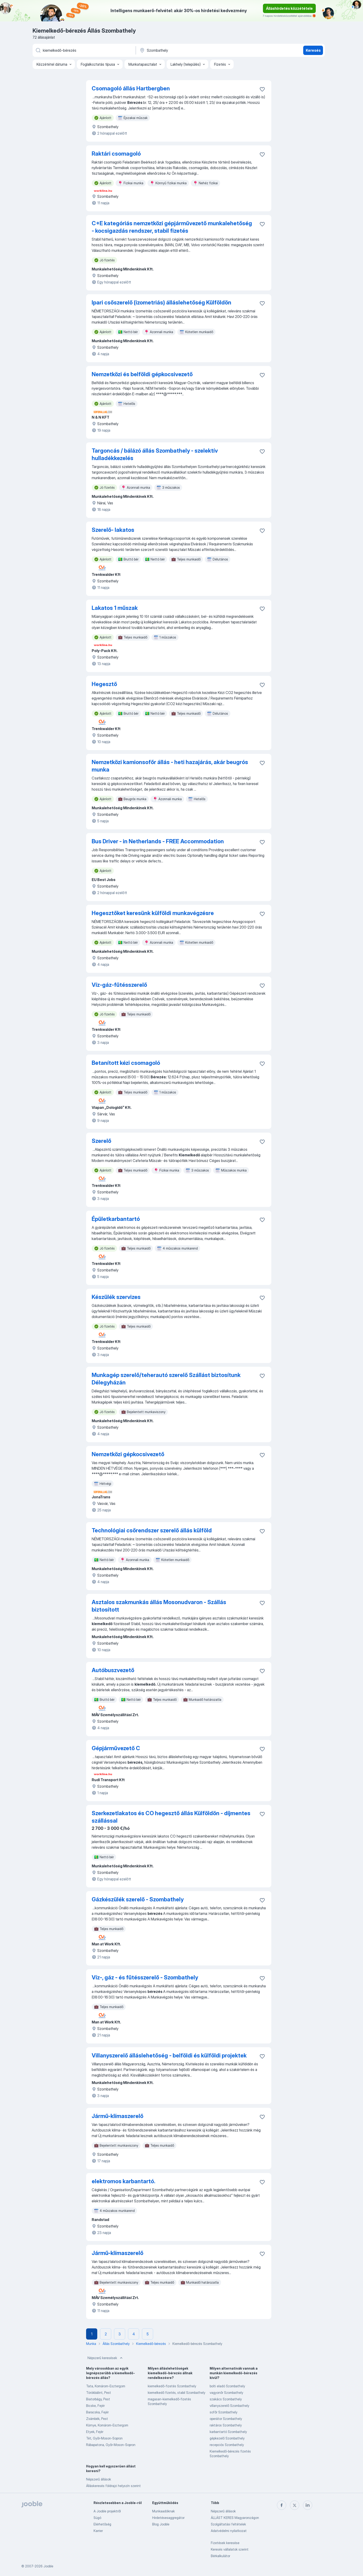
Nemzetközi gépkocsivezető (128, 1454)
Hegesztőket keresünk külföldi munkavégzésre (153, 913)
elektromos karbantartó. (123, 2181)
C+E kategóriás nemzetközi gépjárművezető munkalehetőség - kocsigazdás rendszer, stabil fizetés (172, 227)
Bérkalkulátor (220, 2556)
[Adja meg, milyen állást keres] (84, 50)
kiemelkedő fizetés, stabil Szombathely (176, 2393)
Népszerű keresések (105, 2358)
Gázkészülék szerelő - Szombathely (138, 1899)
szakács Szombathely (226, 2399)
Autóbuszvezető (113, 1670)
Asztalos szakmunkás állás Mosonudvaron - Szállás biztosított (159, 1606)
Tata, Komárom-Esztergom (105, 2386)
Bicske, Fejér (95, 2406)
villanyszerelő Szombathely (229, 2406)
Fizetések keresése (225, 2543)
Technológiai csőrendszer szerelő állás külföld (152, 1530)
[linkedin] (307, 2505)
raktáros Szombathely (226, 2425)
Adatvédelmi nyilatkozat (229, 2531)
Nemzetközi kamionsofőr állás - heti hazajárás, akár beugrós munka (170, 766)
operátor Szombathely (226, 2419)
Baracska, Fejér (97, 2412)
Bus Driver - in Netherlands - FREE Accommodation (158, 841)
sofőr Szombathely (223, 2412)
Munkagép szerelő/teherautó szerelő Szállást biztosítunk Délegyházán (166, 1379)
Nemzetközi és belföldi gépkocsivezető (142, 374)
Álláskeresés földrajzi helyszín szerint (113, 2486)
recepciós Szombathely (227, 2445)
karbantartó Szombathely (228, 2432)
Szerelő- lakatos (113, 529)
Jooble (48, 2566)
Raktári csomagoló (116, 153)
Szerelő (101, 1141)
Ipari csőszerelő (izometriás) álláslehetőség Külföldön (161, 302)
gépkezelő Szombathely (227, 2438)
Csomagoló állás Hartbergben (131, 88)
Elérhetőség (102, 2524)
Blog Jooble (160, 2524)
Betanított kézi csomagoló (126, 1062)
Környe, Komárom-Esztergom (107, 2425)
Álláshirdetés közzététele (289, 8)
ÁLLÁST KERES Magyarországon (235, 2518)
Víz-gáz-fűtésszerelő (119, 984)
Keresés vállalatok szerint (230, 2549)
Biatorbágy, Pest (98, 2399)
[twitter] (294, 2505)
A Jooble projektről (107, 2511)
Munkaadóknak (163, 2511)
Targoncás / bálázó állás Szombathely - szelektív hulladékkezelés (155, 454)
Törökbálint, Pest (98, 2393)
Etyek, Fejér (94, 2432)
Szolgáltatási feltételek (228, 2524)
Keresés (313, 50)
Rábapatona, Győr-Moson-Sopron (110, 2445)
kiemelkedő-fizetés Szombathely (172, 2386)
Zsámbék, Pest (97, 2419)
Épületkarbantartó (116, 1219)
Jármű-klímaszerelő (117, 2116)
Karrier (98, 2531)
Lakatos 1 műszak (115, 608)
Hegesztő (104, 684)
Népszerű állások (98, 2479)
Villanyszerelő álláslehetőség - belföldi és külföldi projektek (169, 2055)
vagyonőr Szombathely (226, 2393)
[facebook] (281, 2505)
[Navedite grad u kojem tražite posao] (188, 50)
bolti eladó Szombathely (227, 2386)
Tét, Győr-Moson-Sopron (104, 2438)
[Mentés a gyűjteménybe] (262, 89)
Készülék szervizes (116, 1297)
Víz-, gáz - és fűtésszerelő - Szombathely (145, 1977)
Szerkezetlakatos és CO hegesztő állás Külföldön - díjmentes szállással (171, 1817)
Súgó (97, 2518)
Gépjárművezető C (116, 1748)
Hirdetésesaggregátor (168, 2518)
